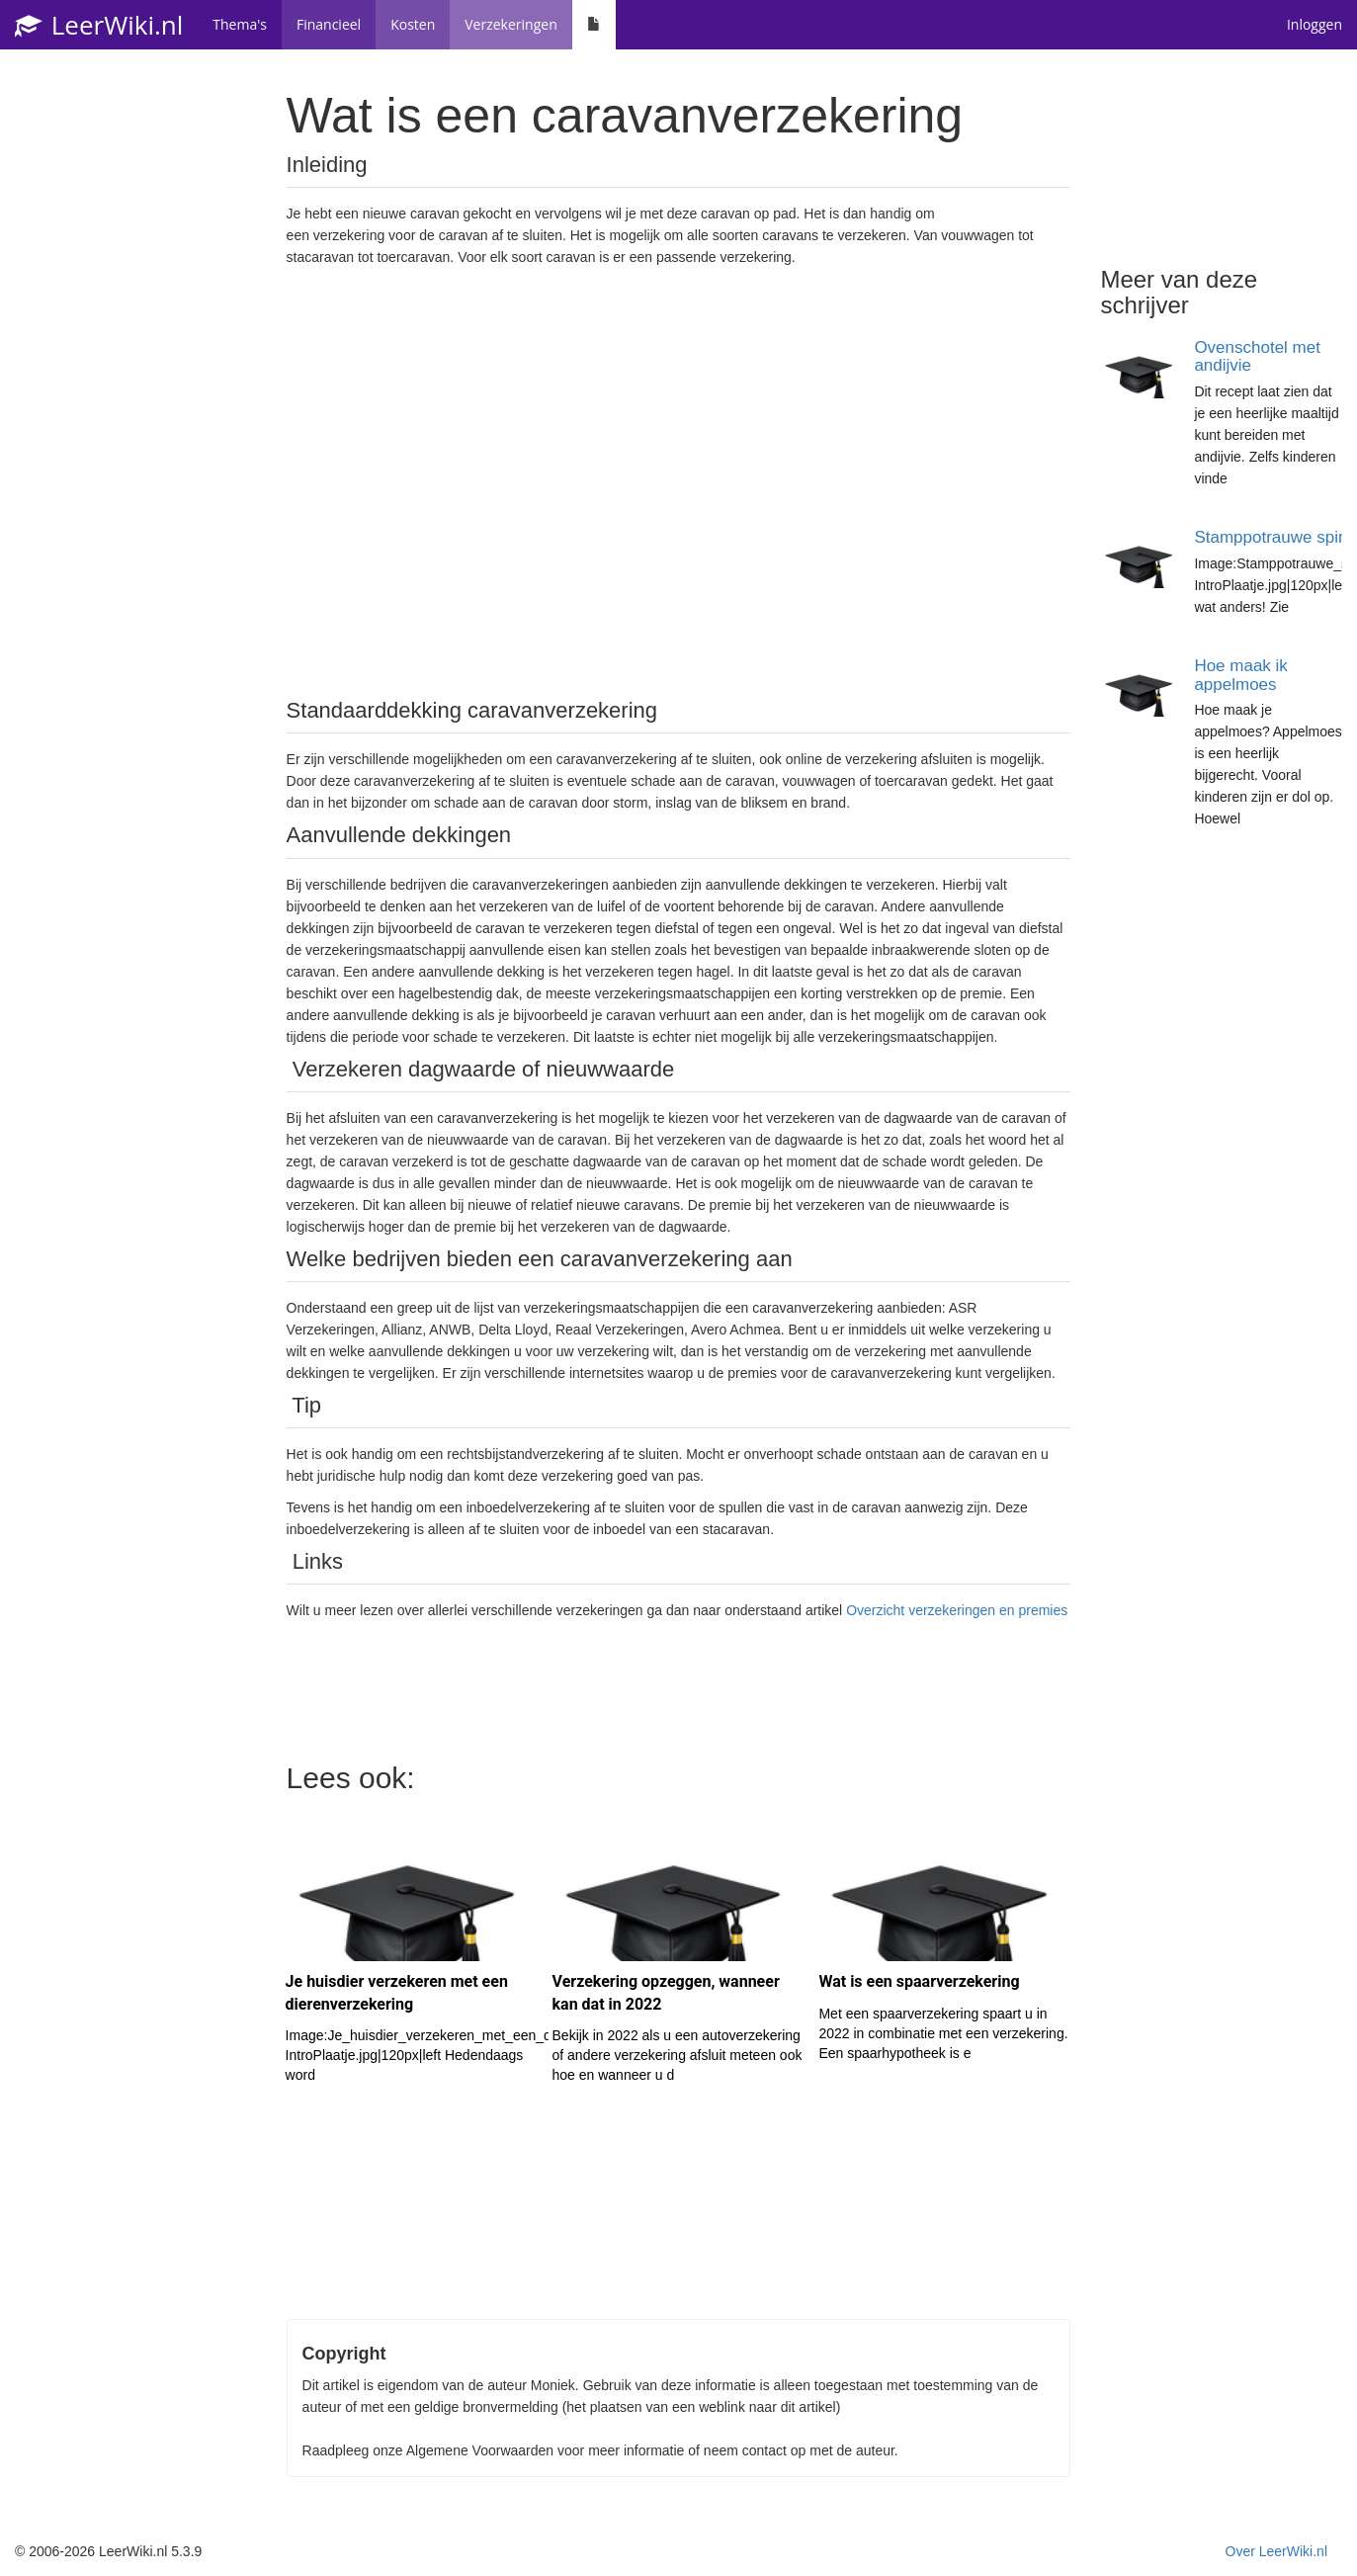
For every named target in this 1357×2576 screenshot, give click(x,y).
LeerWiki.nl (99, 25)
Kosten (412, 24)
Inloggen (1314, 24)
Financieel (329, 24)
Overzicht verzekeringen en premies (956, 1610)
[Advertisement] (678, 480)
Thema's (239, 24)
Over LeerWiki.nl (1276, 2551)
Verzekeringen (510, 24)
